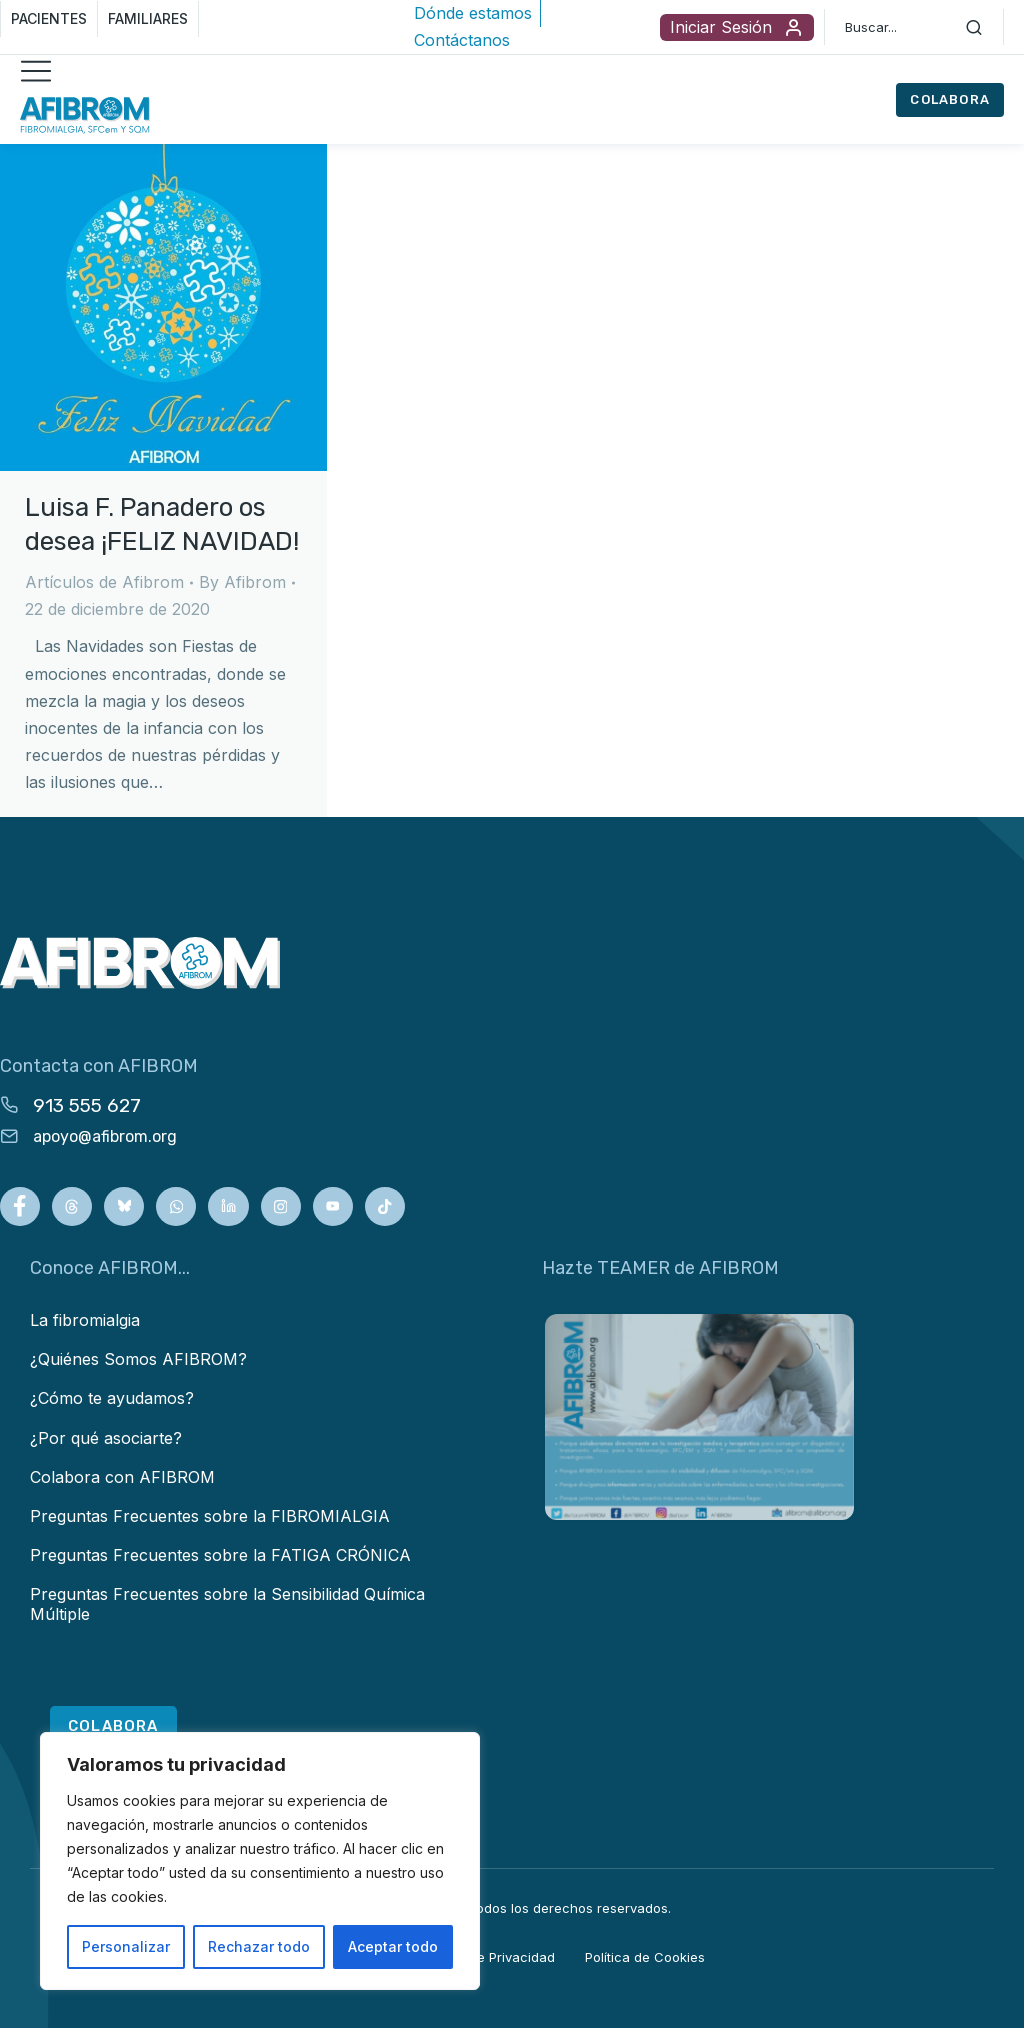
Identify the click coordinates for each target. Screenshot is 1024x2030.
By (242, 582)
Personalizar (126, 1946)
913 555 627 (87, 1105)
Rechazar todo (259, 1946)
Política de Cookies (645, 1960)
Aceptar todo (393, 1946)
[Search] (974, 27)
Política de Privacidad (487, 1960)
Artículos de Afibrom (104, 582)
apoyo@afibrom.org (105, 1136)
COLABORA (950, 99)
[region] (260, 1861)
